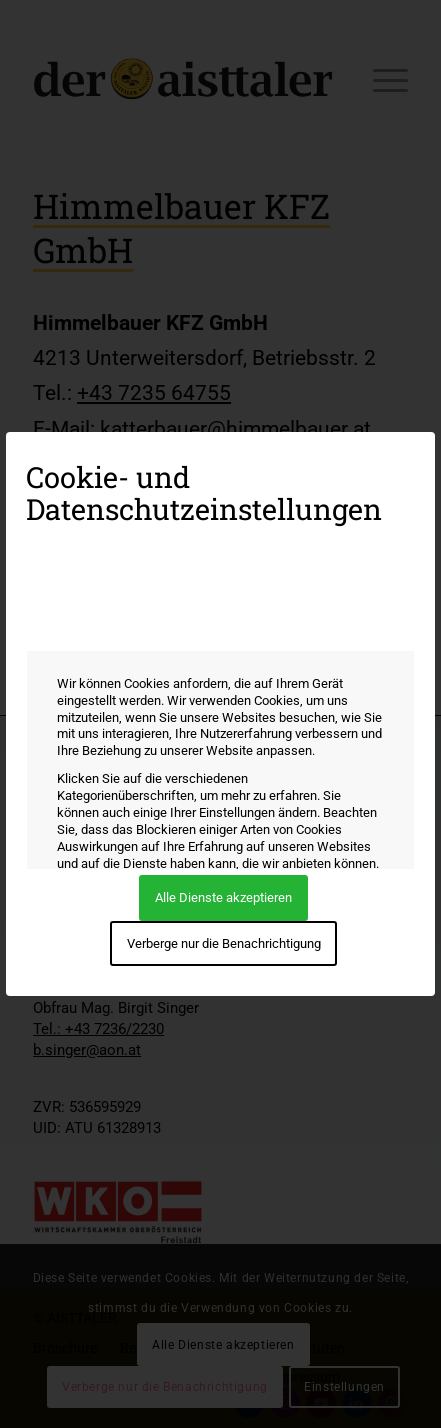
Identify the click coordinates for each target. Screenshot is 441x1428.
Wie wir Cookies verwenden (122, 624)
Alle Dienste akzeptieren (223, 897)
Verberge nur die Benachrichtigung (224, 943)
